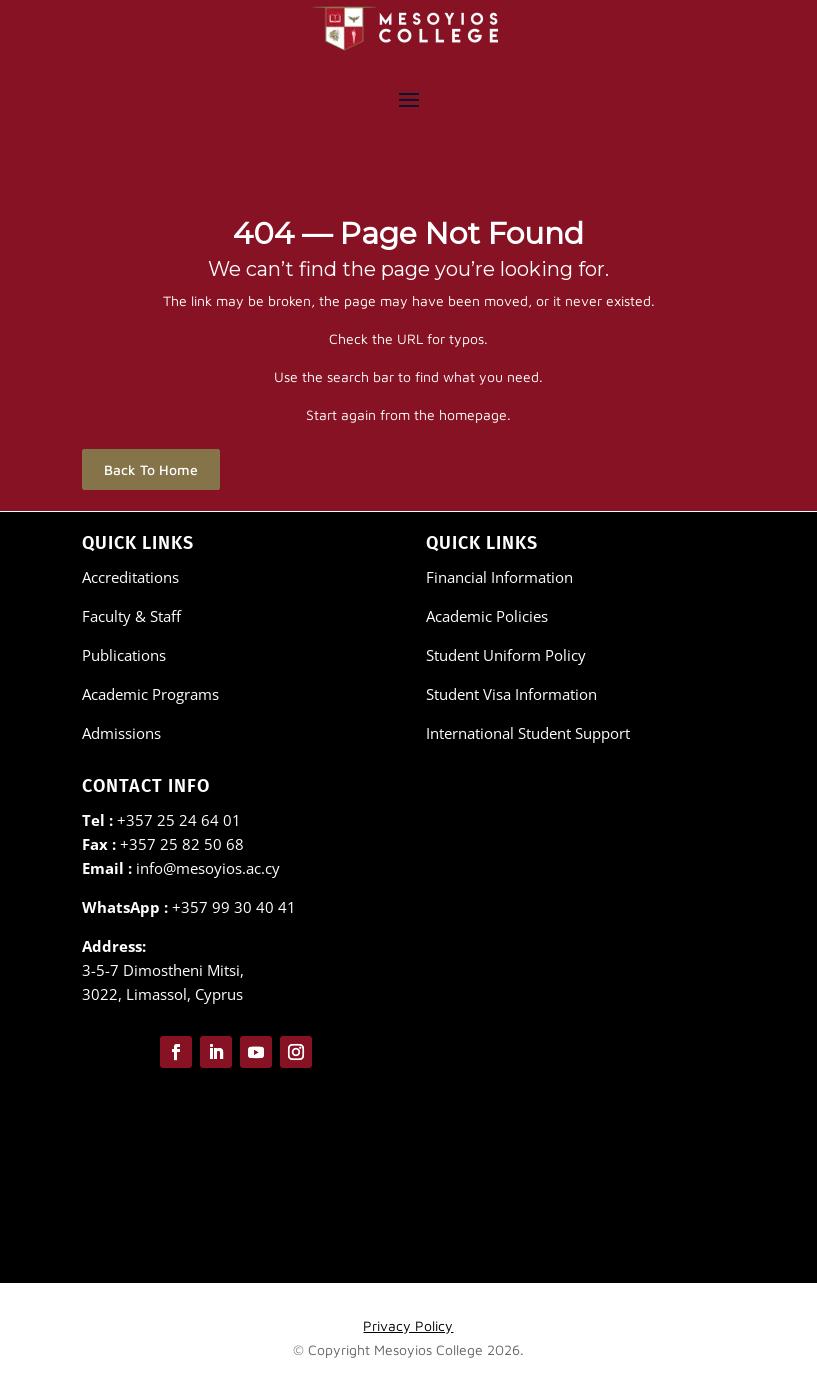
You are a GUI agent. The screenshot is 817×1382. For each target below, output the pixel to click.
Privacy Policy (408, 1325)
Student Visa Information (511, 694)
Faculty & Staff (131, 616)
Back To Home (151, 469)
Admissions (121, 733)
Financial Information (499, 577)
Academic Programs (150, 694)
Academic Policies (487, 616)
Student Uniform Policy (506, 655)
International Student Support (528, 733)
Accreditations (130, 577)
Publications (124, 655)
